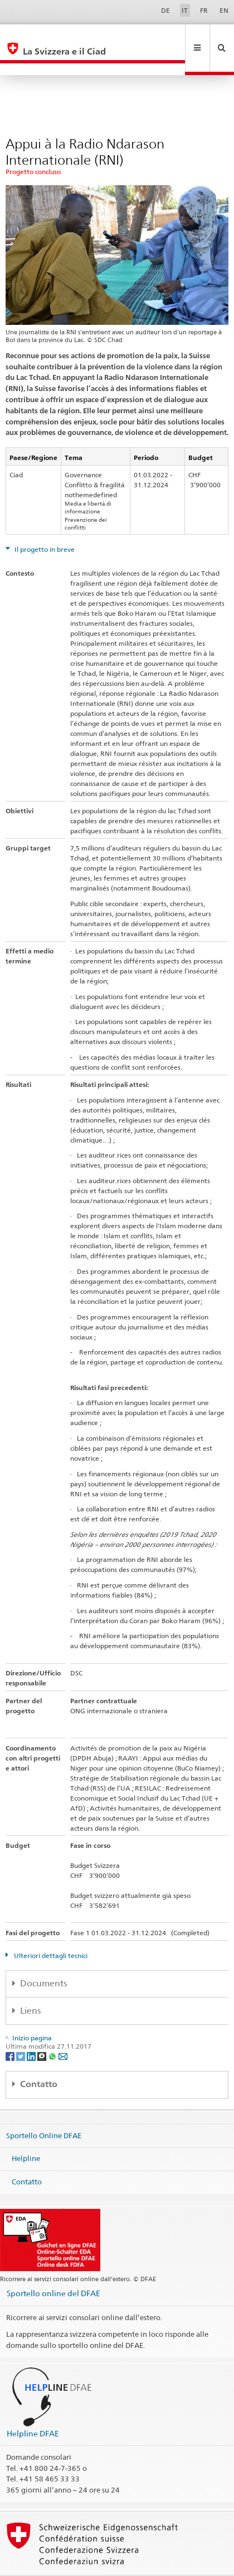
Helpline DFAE (33, 2409)
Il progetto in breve (44, 525)
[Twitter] (21, 2032)
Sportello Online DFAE (43, 2111)
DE (165, 10)
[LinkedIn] (32, 2032)
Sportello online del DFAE (53, 2269)
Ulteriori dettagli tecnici (49, 1931)
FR (204, 10)
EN (224, 10)
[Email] (62, 2032)
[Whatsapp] (53, 2032)
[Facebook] (11, 2032)
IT (185, 10)
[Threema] (42, 2032)
